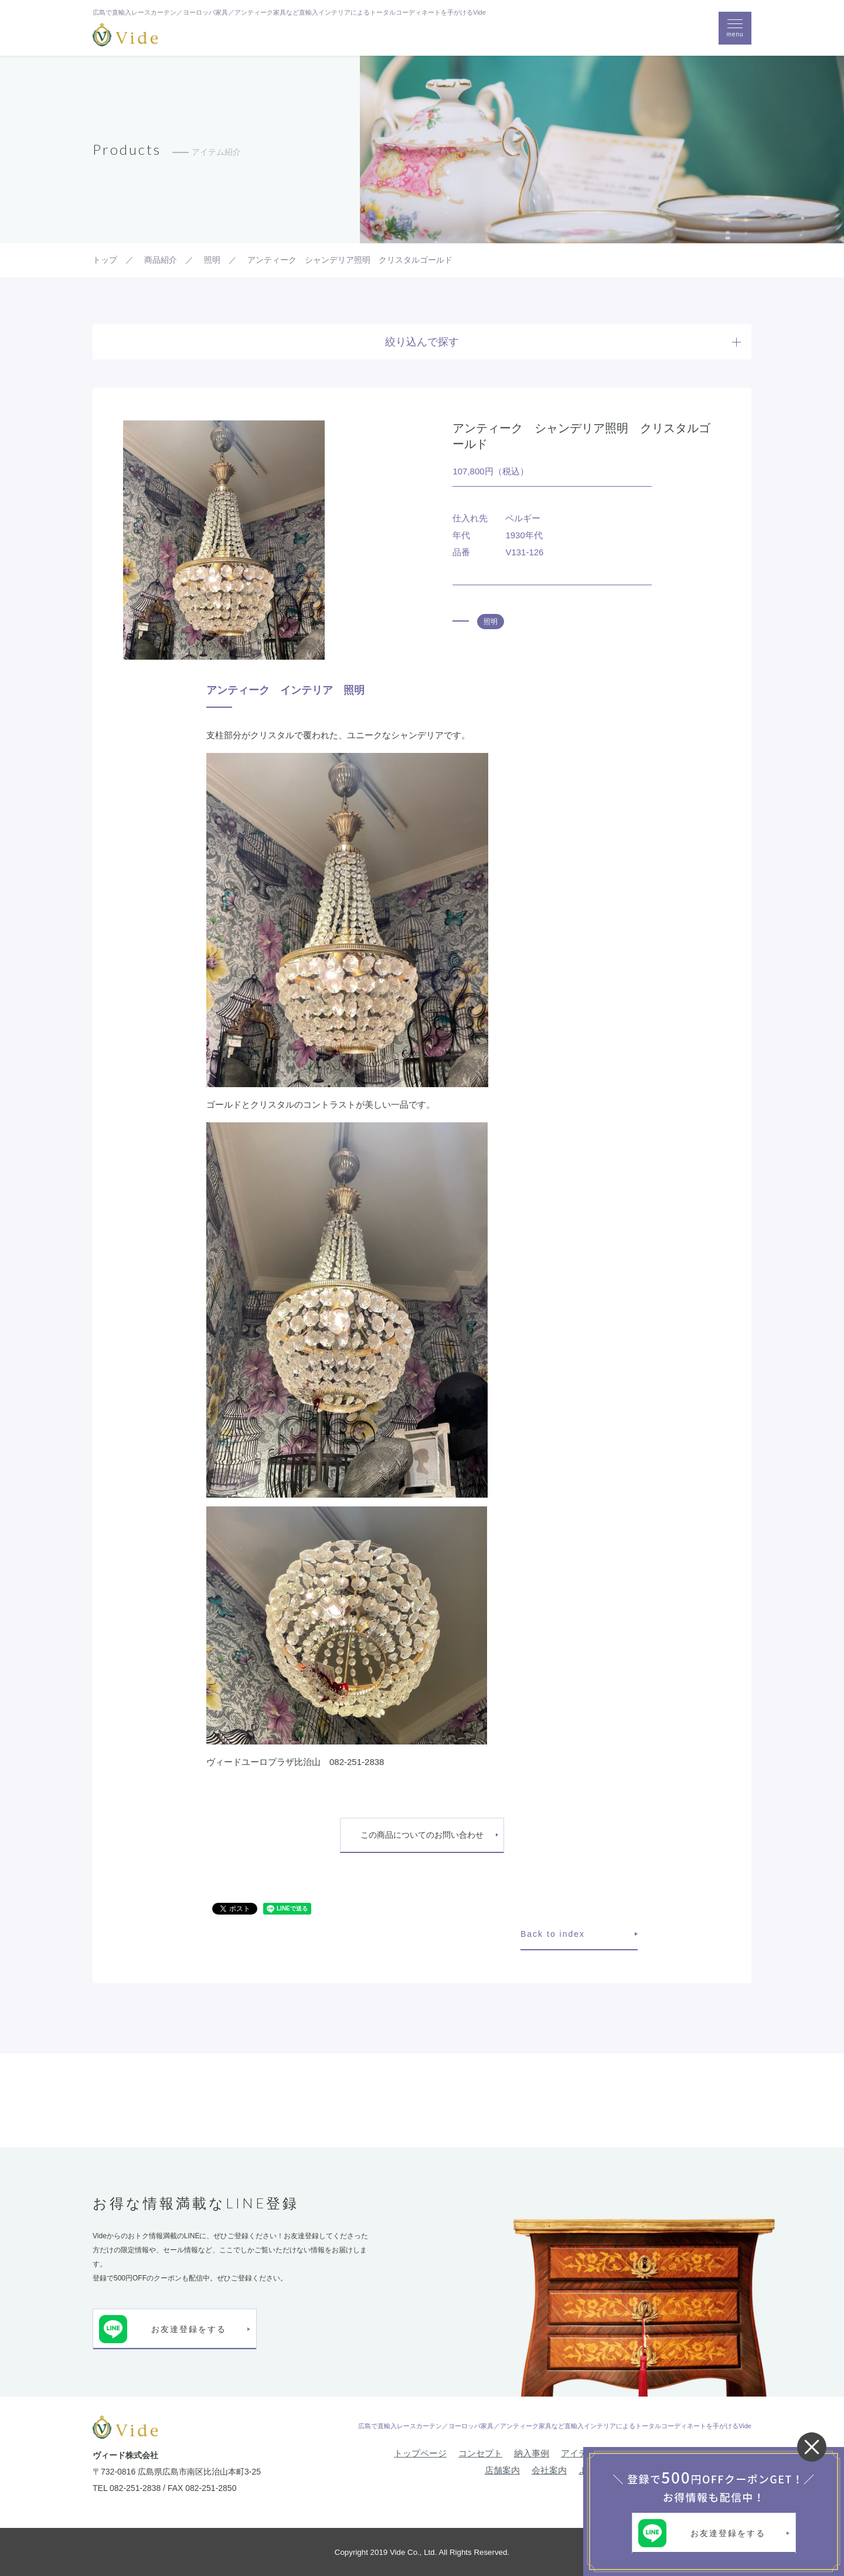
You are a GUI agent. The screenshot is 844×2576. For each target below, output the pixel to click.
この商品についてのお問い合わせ (422, 1834)
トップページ (420, 2453)
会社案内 (549, 2470)
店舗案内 (502, 2470)
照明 (491, 621)
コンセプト (480, 2453)
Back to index (552, 1934)
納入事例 (531, 2453)
